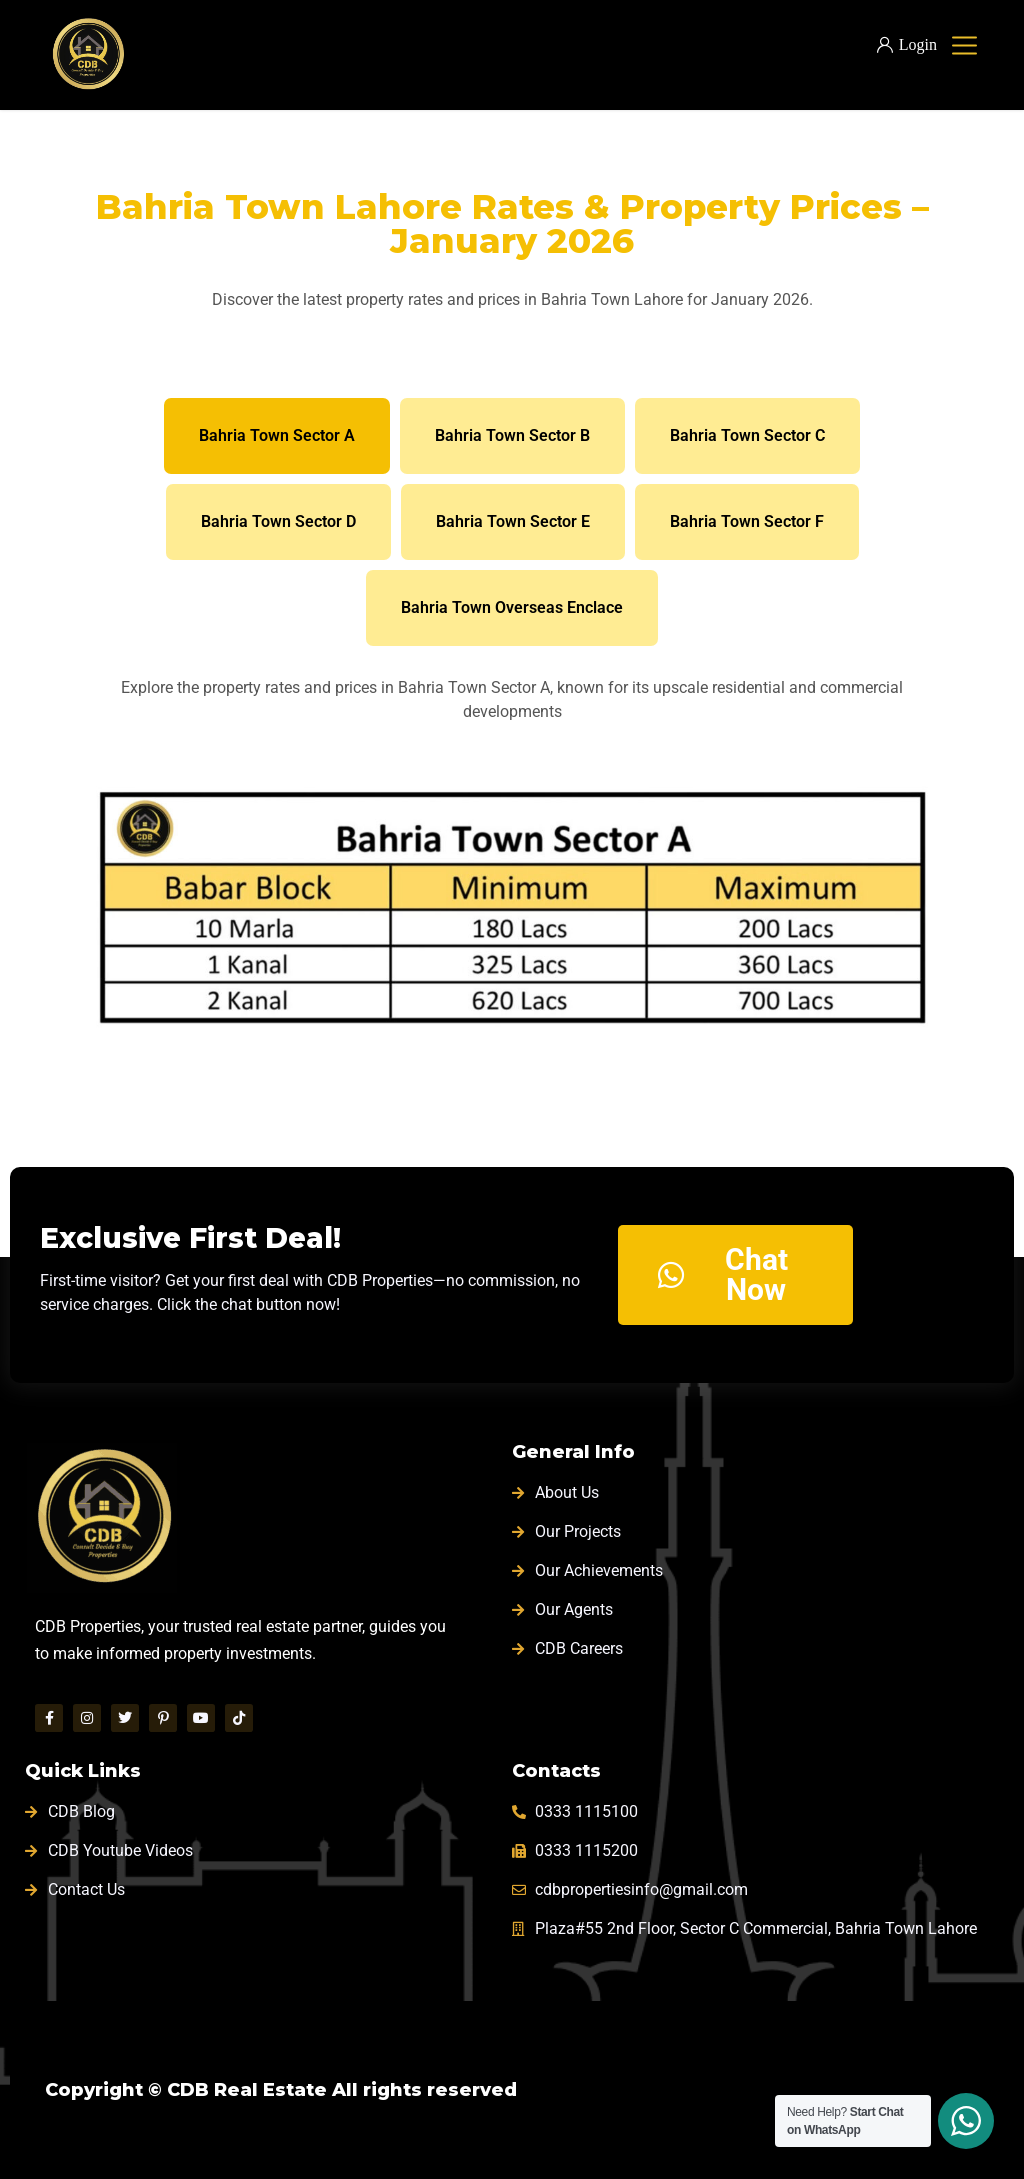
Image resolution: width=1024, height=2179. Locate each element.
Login (907, 44)
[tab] (277, 436)
